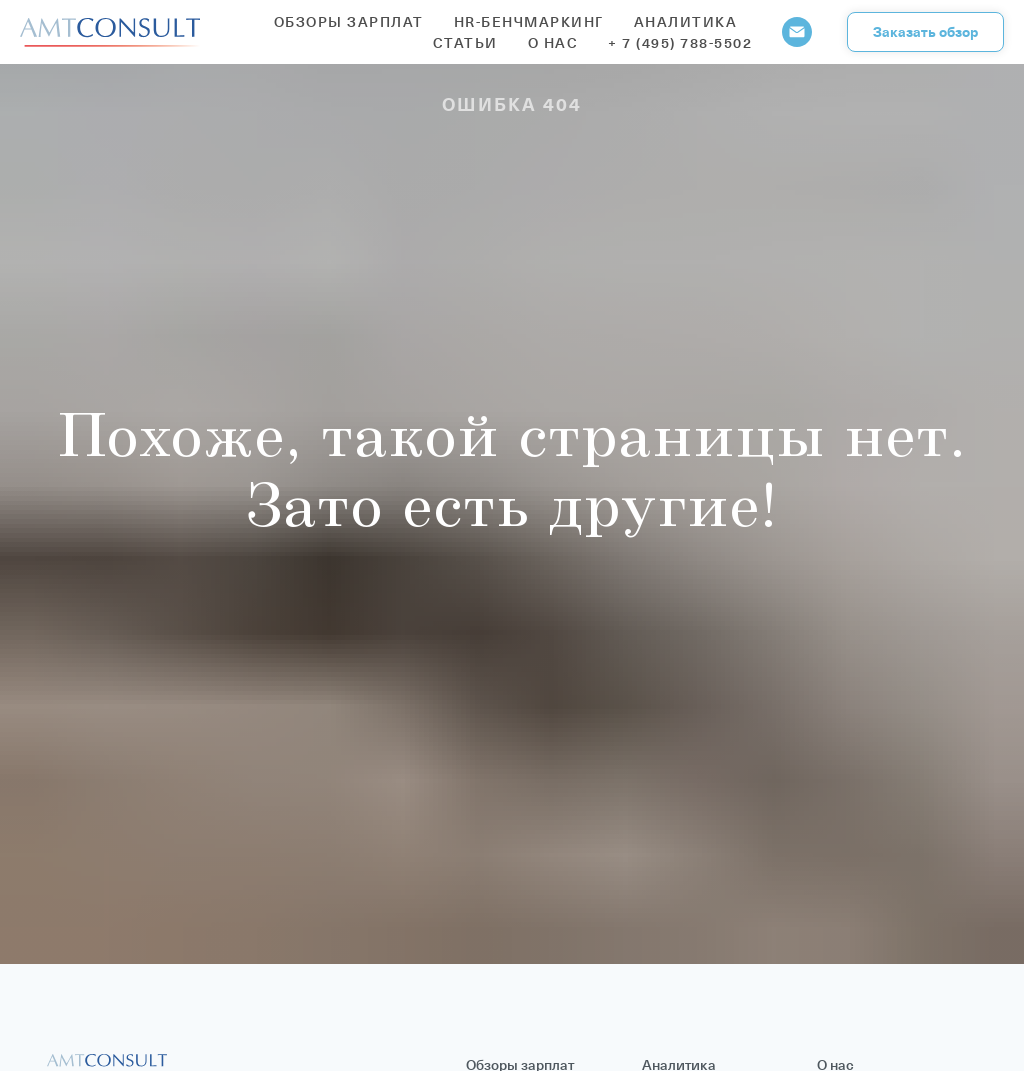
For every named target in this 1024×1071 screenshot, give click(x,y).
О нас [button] (553, 42)
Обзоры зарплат (349, 21)
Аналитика (686, 21)
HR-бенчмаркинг (529, 21)
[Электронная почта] (797, 32)
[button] (925, 32)
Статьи (465, 42)
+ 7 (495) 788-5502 (680, 42)
